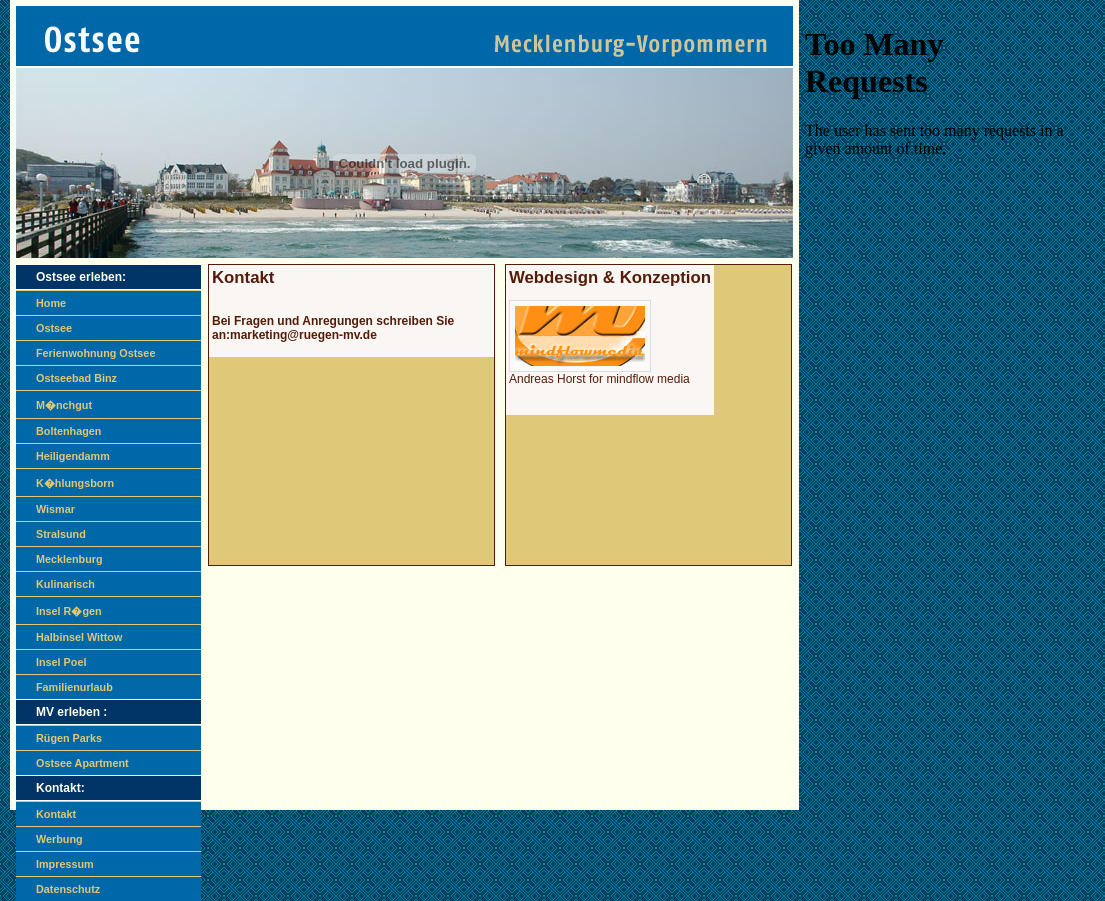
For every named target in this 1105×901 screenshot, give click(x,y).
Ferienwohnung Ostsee (95, 353)
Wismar (55, 509)
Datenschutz (68, 889)
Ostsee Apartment (82, 763)
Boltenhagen (68, 431)
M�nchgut (64, 405)
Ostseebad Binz (76, 378)
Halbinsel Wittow (79, 637)
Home (51, 303)
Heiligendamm (73, 456)
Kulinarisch (65, 584)
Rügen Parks (69, 738)
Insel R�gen (69, 611)
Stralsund (61, 534)
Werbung (59, 839)
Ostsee (54, 328)
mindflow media (647, 379)
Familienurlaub (74, 687)
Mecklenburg (69, 559)
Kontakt (56, 814)
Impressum (65, 864)
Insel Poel (61, 662)
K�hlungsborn (75, 483)
